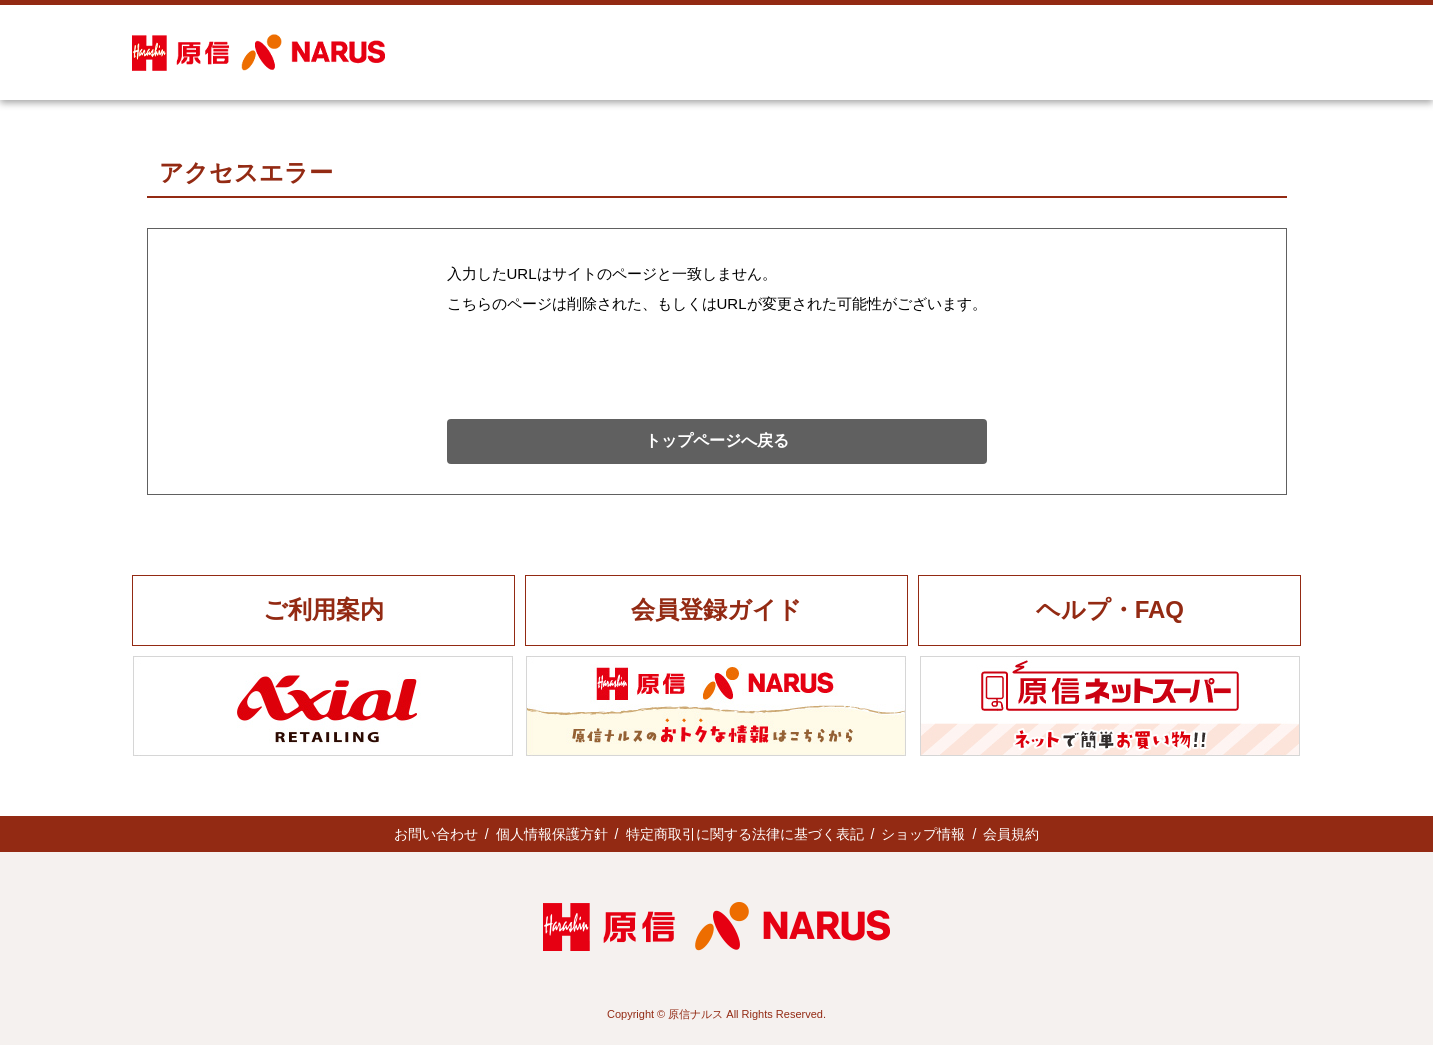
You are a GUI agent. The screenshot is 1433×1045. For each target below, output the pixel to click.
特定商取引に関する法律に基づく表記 (745, 834)
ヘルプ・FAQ (1110, 609)
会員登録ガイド (716, 609)
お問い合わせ (436, 834)
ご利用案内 (323, 609)
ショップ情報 (923, 834)
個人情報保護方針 (552, 834)
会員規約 (1011, 834)
